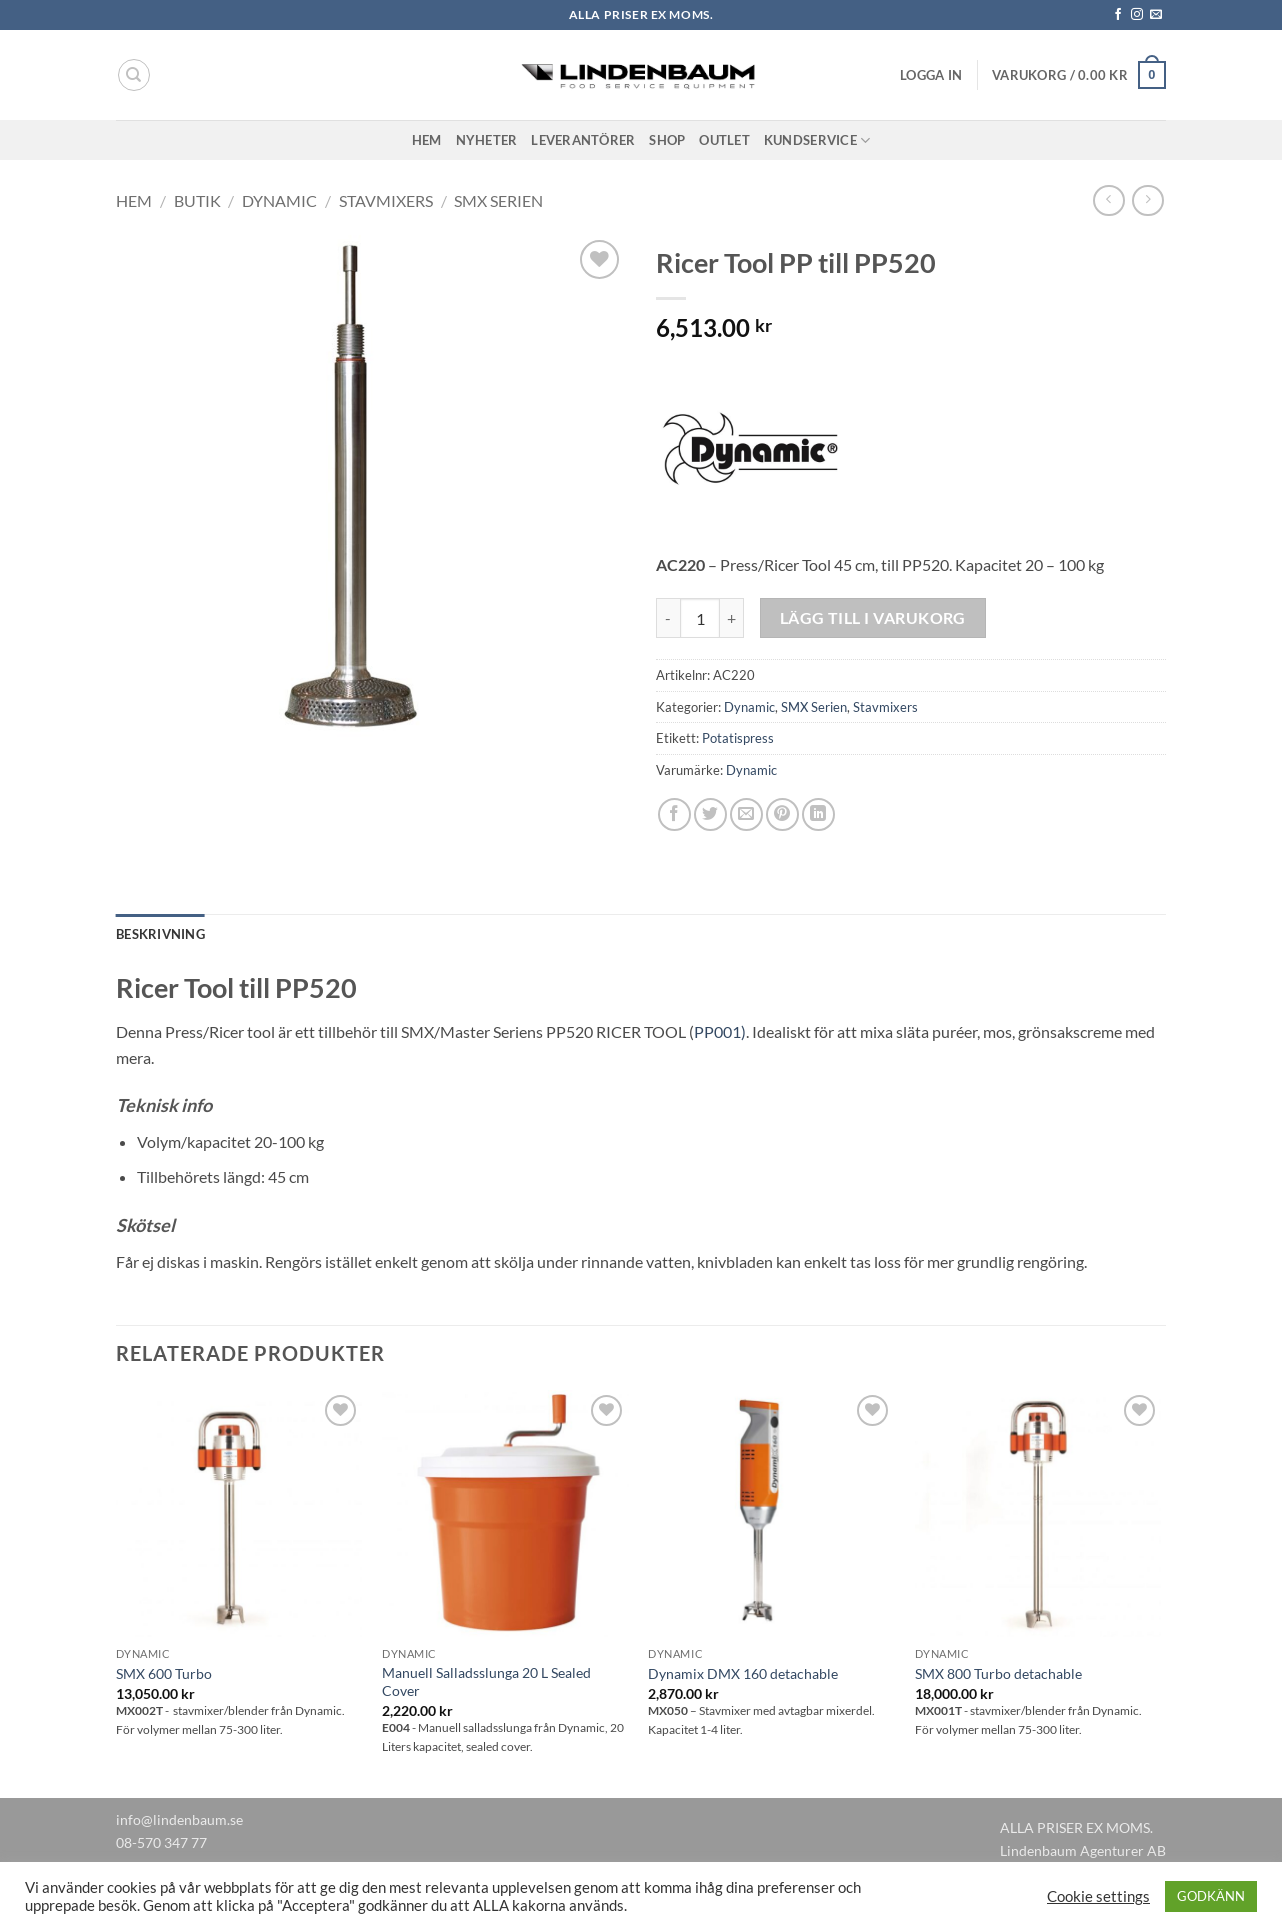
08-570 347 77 (161, 1842)
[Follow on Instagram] (1137, 15)
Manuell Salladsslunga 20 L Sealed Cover (486, 1682)
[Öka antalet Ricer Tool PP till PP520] (732, 618)
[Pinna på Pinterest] (782, 814)
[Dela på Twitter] (710, 814)
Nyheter (487, 140)
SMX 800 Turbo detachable (998, 1673)
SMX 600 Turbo (164, 1673)
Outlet (724, 140)
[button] (931, 75)
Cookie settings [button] (1098, 1896)
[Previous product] (1147, 200)
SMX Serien (498, 200)
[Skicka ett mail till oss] (1156, 15)
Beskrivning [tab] (160, 934)
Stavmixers (386, 200)
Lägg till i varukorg (873, 618)
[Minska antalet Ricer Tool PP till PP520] (668, 618)
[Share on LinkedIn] (818, 814)
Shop (667, 140)
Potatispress (738, 738)
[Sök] (134, 75)
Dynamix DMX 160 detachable (743, 1673)
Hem (427, 140)
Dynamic (279, 200)
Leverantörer (583, 140)
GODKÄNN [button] (1211, 1896)
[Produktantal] (700, 618)
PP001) (720, 1031)
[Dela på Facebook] (674, 814)
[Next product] (1108, 200)
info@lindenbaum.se (179, 1819)
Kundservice (817, 140)
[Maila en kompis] (746, 814)
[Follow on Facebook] (1118, 15)
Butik (197, 200)
